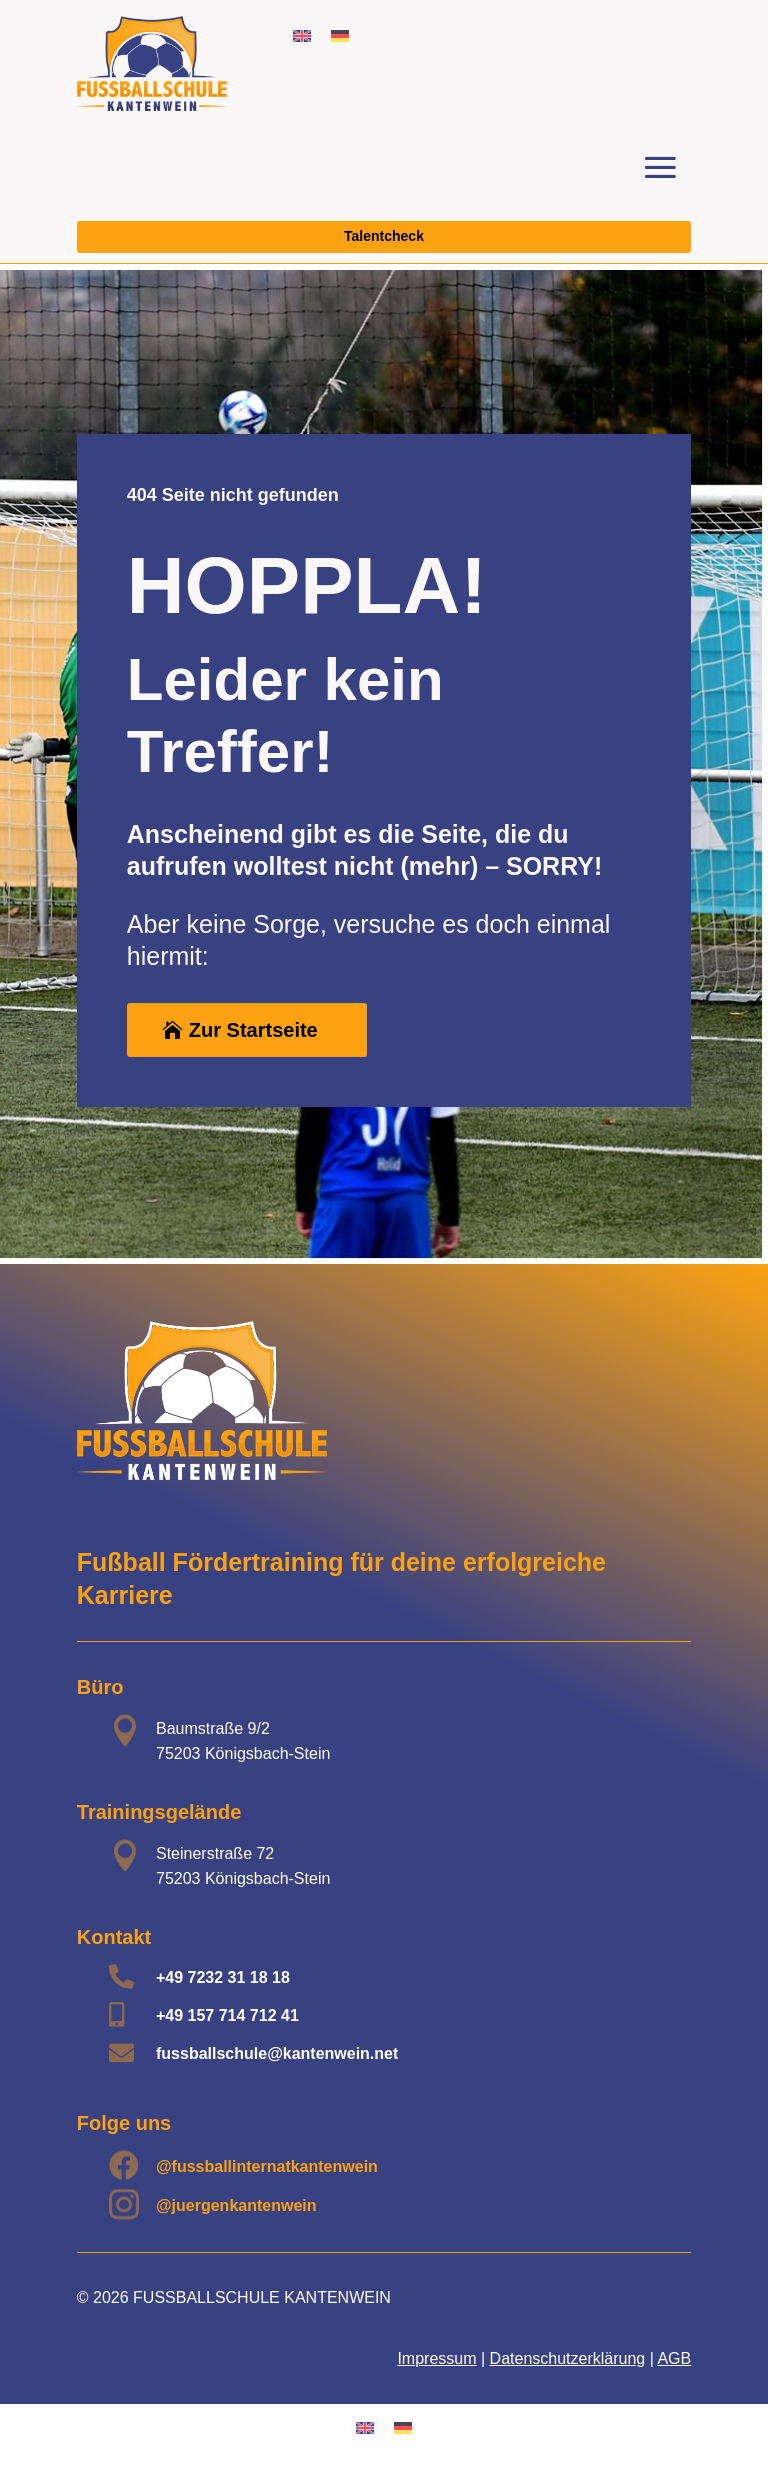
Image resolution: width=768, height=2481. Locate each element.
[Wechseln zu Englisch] (302, 35)
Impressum (436, 2358)
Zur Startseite (253, 1030)
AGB (674, 2358)
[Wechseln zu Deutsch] (340, 35)
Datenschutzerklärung (568, 2358)
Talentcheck (384, 236)
